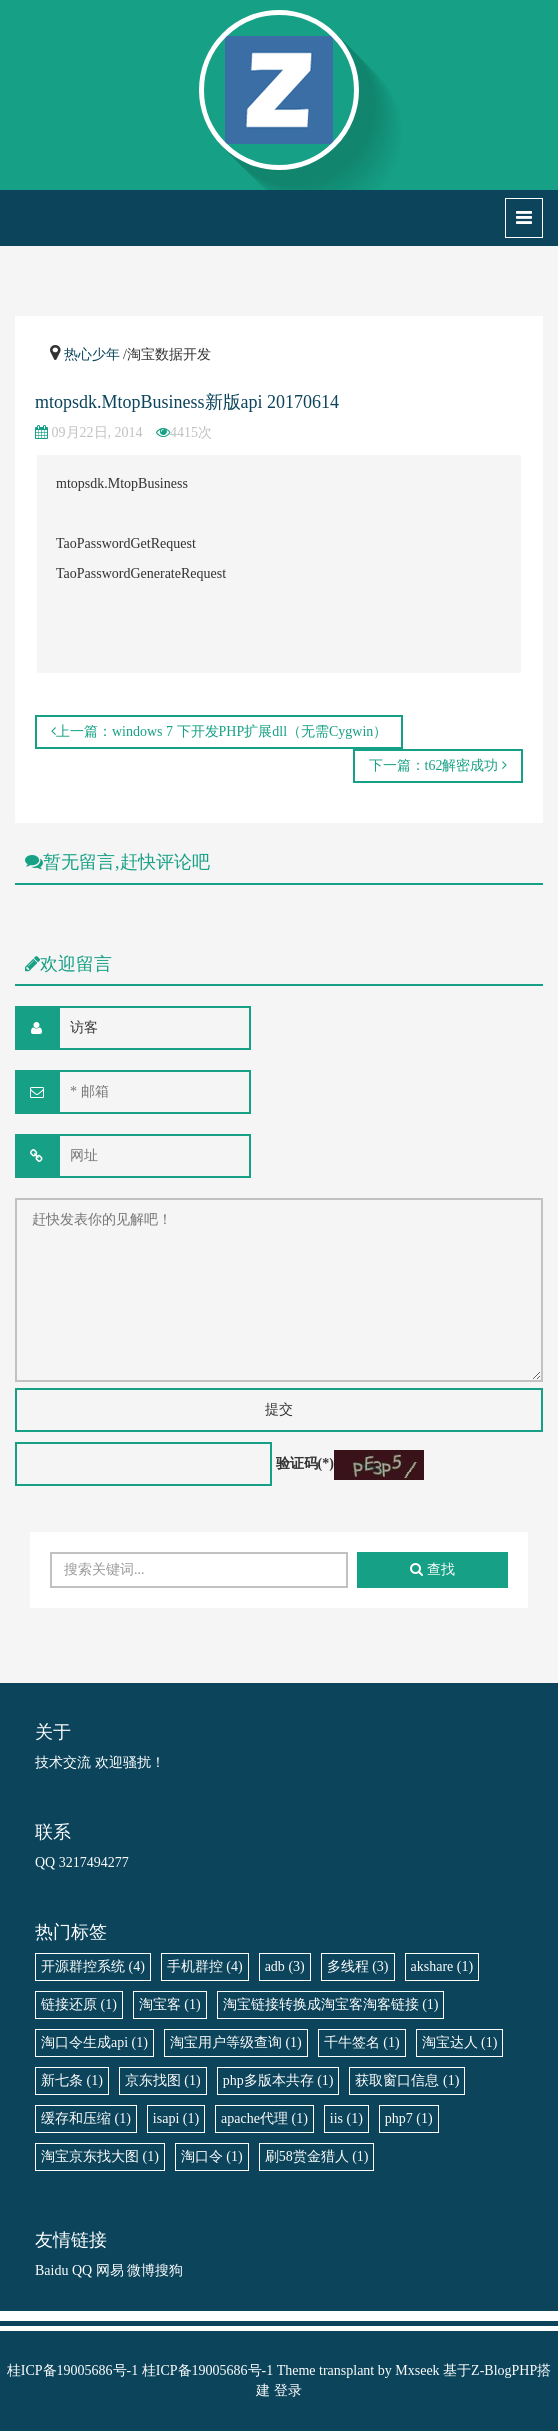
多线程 (358, 1966)
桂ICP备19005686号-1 (72, 2370)
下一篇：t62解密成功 (438, 765)
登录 (288, 2390)
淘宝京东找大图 (100, 2156)
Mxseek (417, 2370)
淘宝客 (170, 2004)
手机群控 (205, 1966)
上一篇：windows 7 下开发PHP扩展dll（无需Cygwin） (219, 731)
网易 (110, 2270)
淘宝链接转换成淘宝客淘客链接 (331, 2004)
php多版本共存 (278, 2080)
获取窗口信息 (407, 2080)
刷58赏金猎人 (317, 2156)
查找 (432, 1569)
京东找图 (163, 2080)
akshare (442, 1966)
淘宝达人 (460, 2042)
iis (346, 2118)
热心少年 (92, 354)
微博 (141, 2270)
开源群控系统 (93, 1966)
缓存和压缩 (86, 2118)
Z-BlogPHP (504, 2370)
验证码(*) (305, 1463)
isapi (176, 2118)
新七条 (72, 2080)
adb (285, 1966)
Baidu (51, 2270)
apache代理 (264, 2118)
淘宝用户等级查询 (236, 2042)
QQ (82, 2270)
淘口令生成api (94, 2042)
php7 (409, 2118)
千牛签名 (362, 2042)
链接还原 (79, 2004)
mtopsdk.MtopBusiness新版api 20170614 (187, 402)
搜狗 (169, 2270)
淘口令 (212, 2156)
